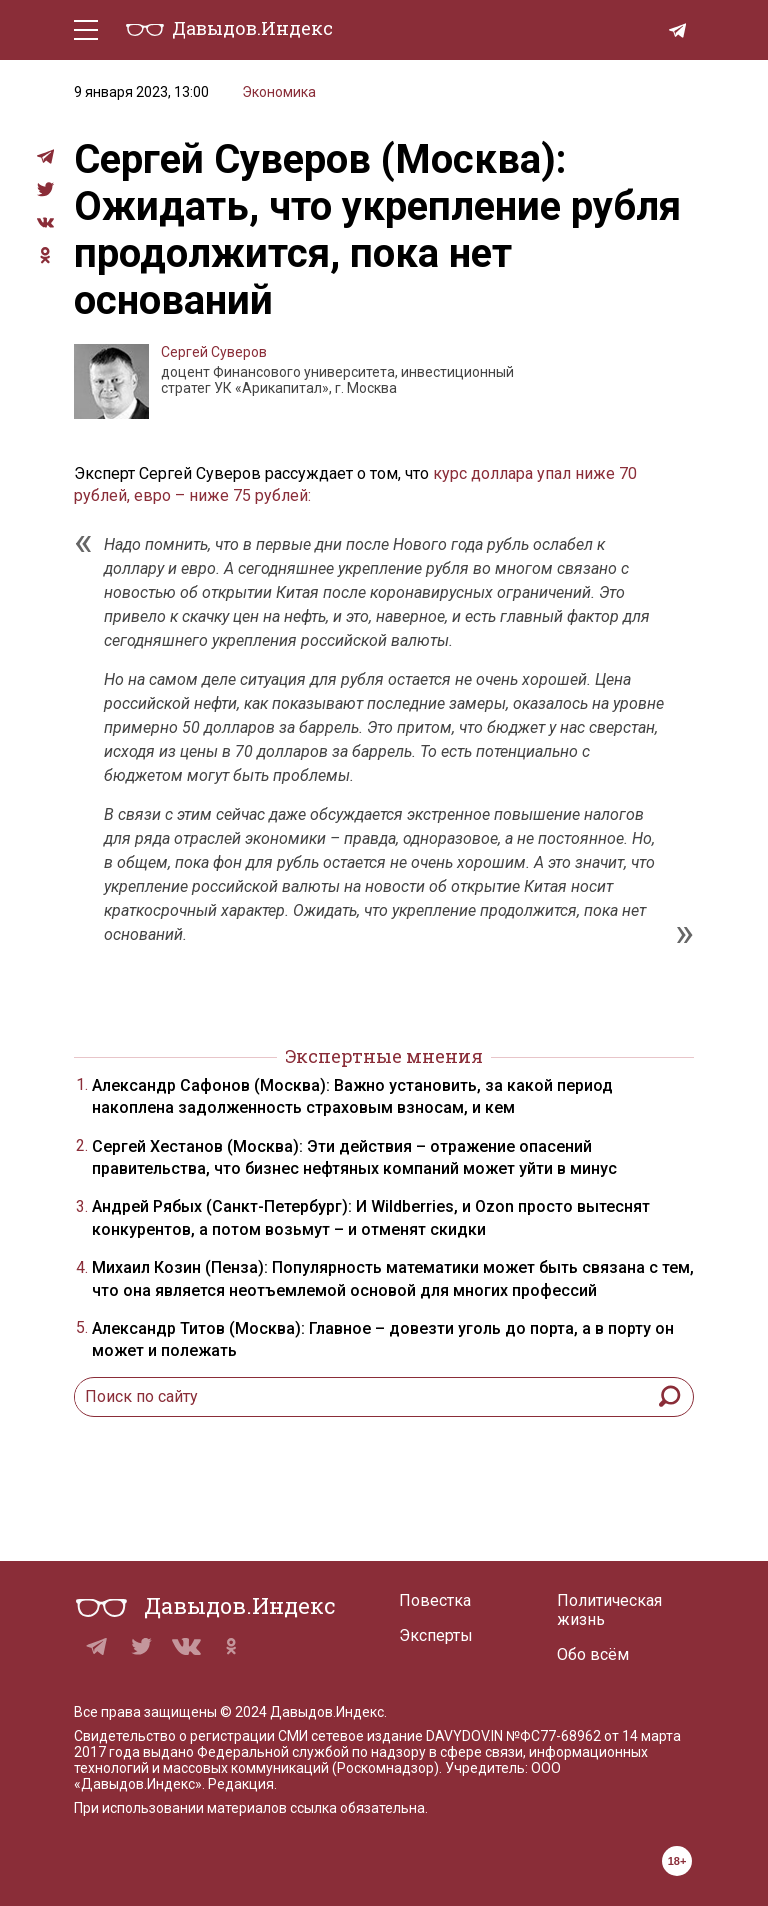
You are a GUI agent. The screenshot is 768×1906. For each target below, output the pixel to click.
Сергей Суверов (214, 352)
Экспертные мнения (384, 1056)
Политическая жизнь (609, 1610)
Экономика (279, 92)
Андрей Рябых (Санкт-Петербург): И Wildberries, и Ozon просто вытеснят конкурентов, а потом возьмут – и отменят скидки (371, 1217)
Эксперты (436, 1635)
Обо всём (593, 1654)
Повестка (435, 1600)
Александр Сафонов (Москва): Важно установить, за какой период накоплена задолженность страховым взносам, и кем (352, 1096)
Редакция (241, 1784)
